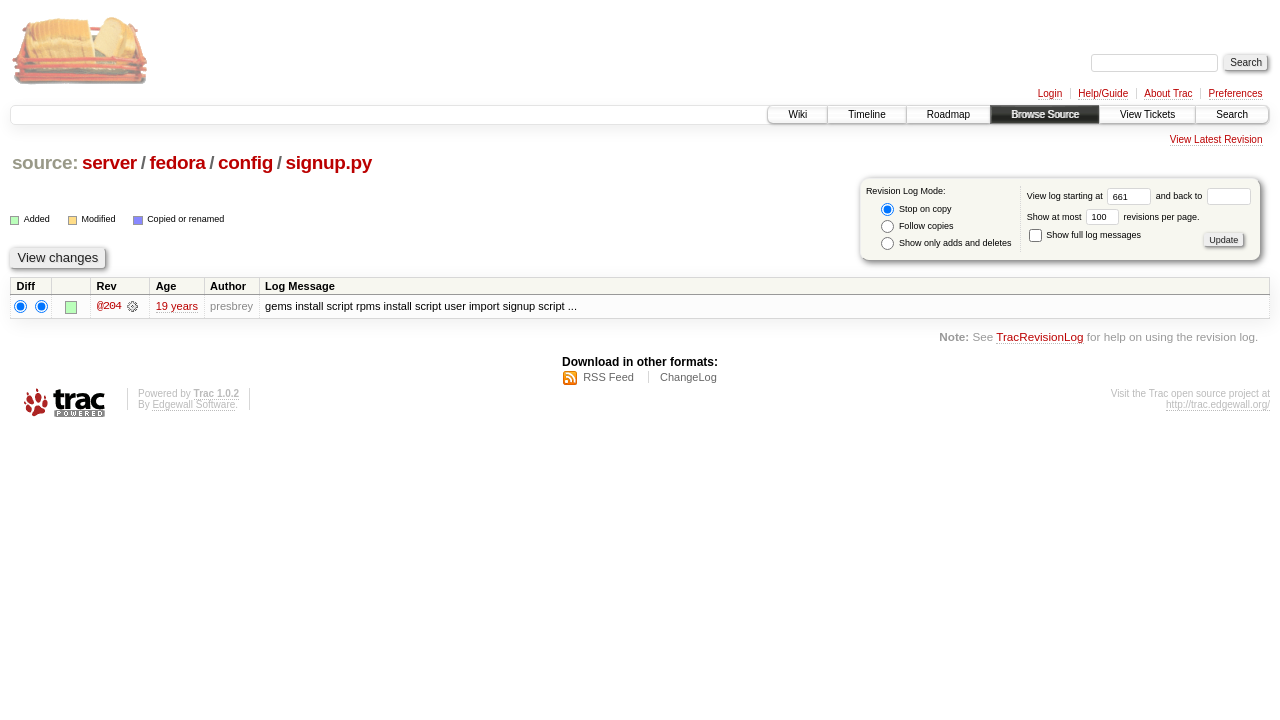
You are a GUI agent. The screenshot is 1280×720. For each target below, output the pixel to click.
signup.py (328, 162)
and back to (1203, 196)
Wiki (797, 114)
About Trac (1168, 93)
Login (1050, 93)
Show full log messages (1085, 235)
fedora (177, 162)
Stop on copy (916, 209)
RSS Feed (608, 377)
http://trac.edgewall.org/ (1218, 404)
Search (1232, 114)
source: (45, 162)
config (245, 162)
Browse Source (1045, 114)
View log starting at (1091, 196)
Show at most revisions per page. (1113, 217)
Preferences (1236, 93)
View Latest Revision (1216, 139)
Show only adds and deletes (946, 243)
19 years (177, 306)
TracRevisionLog (1039, 337)
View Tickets (1147, 114)
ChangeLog (688, 377)
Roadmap (948, 114)
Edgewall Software (193, 404)
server (109, 162)
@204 (109, 306)
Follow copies (917, 226)
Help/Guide (1103, 93)
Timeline (866, 114)
